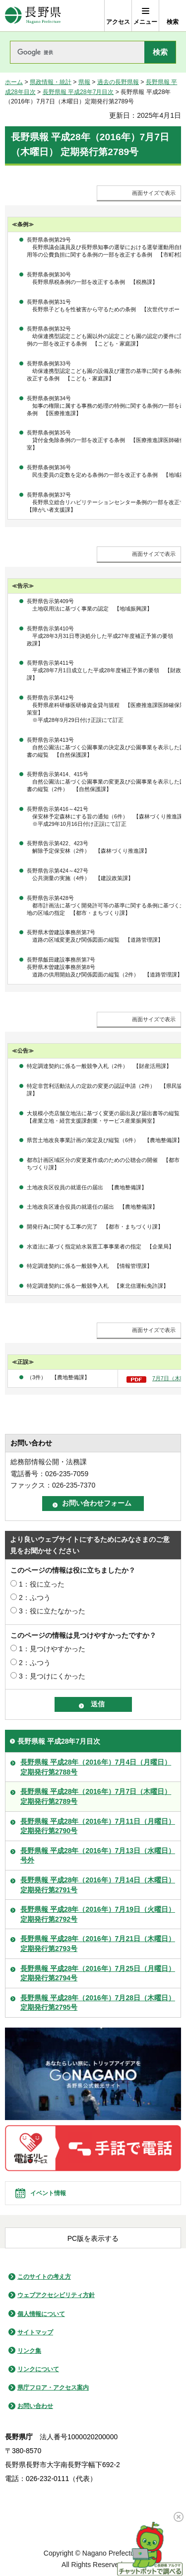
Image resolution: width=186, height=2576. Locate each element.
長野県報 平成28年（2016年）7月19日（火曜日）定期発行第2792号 (97, 1914)
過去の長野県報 (118, 82)
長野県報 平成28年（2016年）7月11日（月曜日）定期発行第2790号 (97, 1826)
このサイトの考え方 (44, 2276)
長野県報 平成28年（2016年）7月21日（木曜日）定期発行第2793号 (97, 1944)
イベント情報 (48, 2193)
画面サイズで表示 (154, 193)
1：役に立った (41, 1584)
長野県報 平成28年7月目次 (78, 92)
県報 (84, 82)
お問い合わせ (35, 2405)
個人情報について (41, 2313)
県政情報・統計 (50, 82)
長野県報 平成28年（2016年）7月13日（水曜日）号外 (97, 1856)
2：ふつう (35, 1597)
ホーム (14, 82)
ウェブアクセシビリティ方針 (56, 2295)
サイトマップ (35, 2332)
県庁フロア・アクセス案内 (53, 2387)
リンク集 (29, 2350)
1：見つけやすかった (52, 1649)
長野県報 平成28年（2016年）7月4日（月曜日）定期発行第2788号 (95, 1767)
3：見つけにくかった (52, 1676)
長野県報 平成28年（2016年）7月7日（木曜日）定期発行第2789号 (95, 1796)
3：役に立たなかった (52, 1611)
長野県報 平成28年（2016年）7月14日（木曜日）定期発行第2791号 (97, 1885)
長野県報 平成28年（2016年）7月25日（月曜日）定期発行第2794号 (97, 1973)
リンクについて (38, 2369)
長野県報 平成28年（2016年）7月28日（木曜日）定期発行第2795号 (97, 2003)
